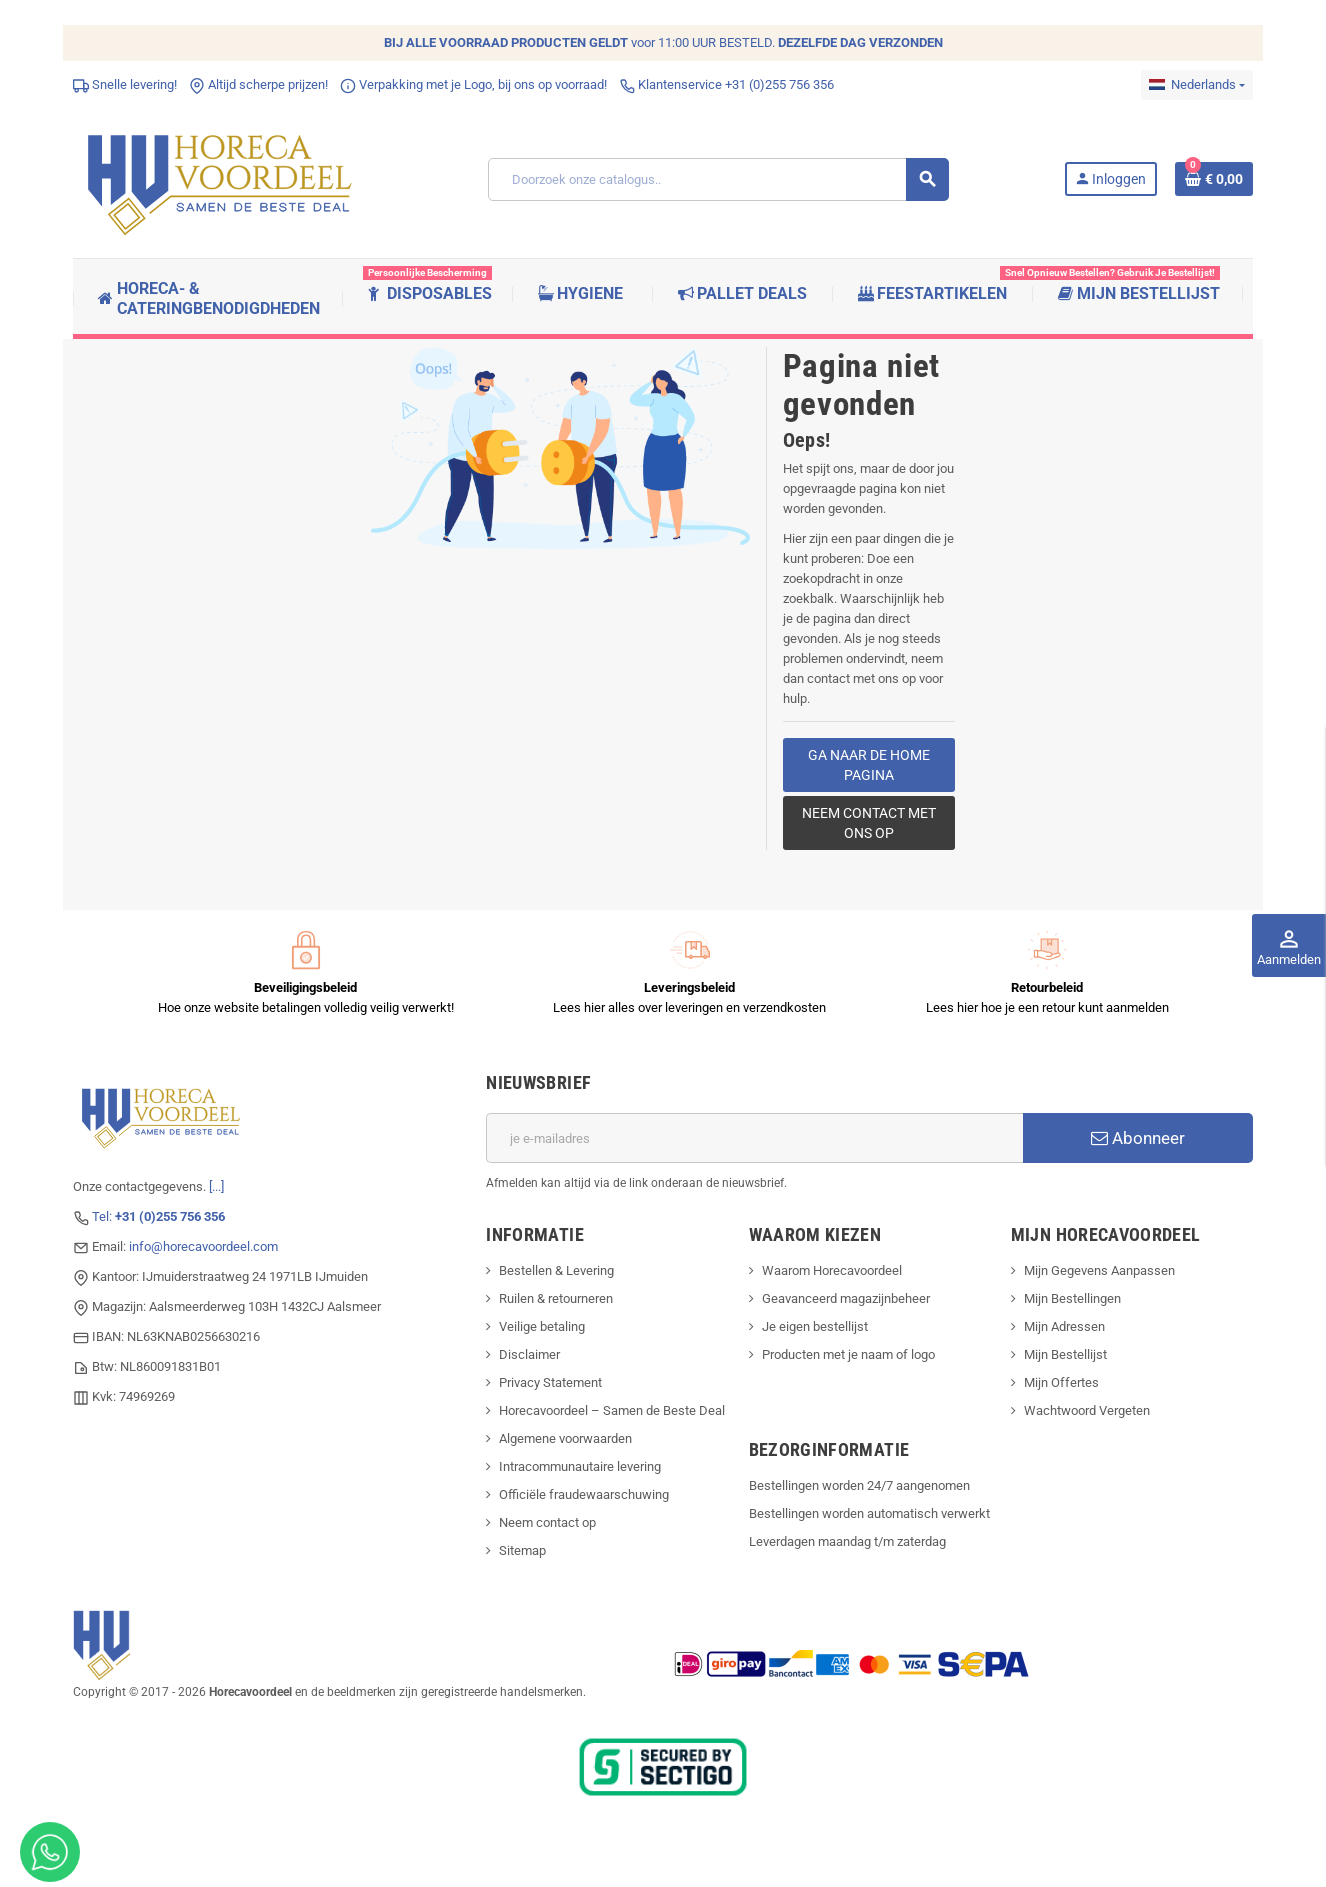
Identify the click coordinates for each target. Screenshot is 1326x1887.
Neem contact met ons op (869, 823)
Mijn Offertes (1061, 1382)
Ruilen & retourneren (556, 1298)
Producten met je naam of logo (848, 1354)
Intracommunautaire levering (580, 1466)
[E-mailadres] (754, 1138)
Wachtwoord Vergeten (1087, 1410)
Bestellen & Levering (556, 1270)
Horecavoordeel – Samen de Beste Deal (612, 1410)
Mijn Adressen (1064, 1326)
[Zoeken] (717, 179)
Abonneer (1138, 1138)
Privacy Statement (550, 1382)
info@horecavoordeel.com (203, 1246)
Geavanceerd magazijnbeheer (846, 1298)
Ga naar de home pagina (869, 765)
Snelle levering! (125, 84)
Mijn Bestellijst (1065, 1354)
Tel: (158, 1216)
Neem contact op (547, 1522)
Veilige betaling (542, 1326)
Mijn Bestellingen (1072, 1298)
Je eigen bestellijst (815, 1326)
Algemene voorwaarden (565, 1438)
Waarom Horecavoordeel (832, 1270)
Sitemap (522, 1550)
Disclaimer (529, 1354)
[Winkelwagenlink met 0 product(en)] (1214, 179)
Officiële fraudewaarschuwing (584, 1494)
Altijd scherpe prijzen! (258, 84)
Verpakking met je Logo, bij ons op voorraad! (473, 84)
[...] (216, 1186)
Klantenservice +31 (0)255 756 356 (726, 84)
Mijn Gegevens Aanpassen (1099, 1270)
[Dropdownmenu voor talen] (1197, 85)
